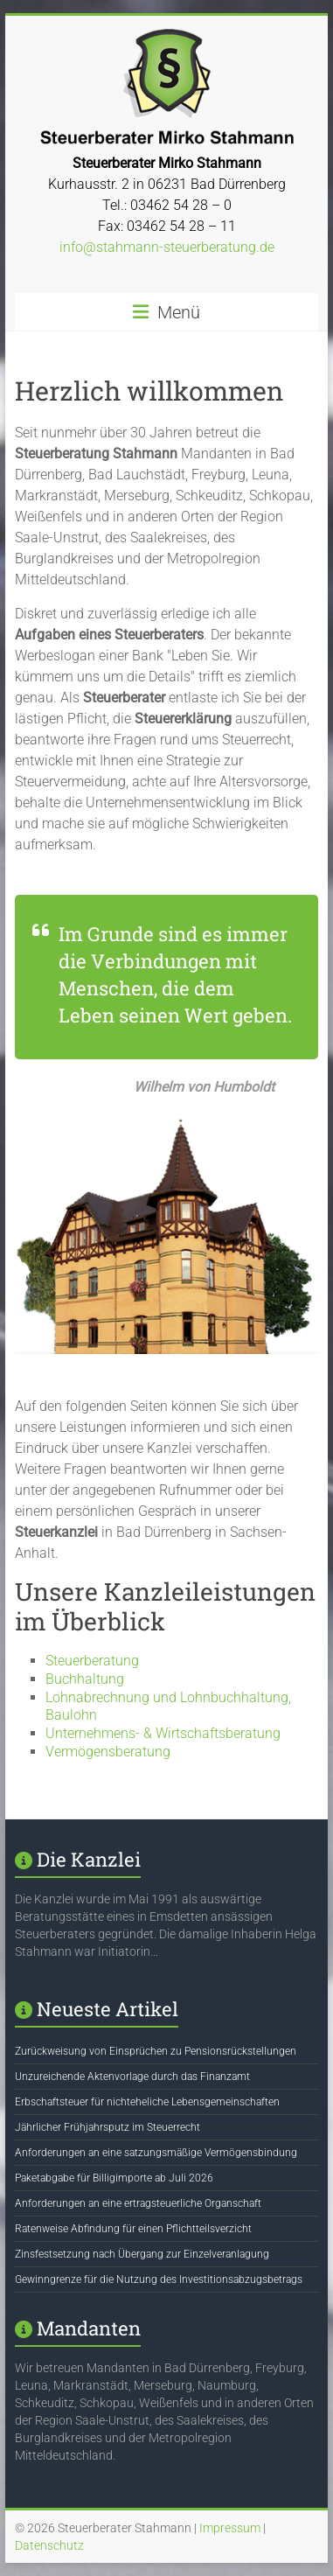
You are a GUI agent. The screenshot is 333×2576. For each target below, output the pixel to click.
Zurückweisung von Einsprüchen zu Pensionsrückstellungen (155, 2051)
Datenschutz (49, 2545)
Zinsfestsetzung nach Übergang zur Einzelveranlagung (142, 2254)
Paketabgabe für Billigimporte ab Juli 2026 (114, 2178)
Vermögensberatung (107, 1751)
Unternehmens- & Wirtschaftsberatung (163, 1733)
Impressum (229, 2528)
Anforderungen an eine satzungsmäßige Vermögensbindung (156, 2153)
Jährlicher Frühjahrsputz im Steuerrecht (107, 2127)
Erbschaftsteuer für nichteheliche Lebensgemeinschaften (147, 2102)
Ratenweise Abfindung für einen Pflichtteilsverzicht (133, 2229)
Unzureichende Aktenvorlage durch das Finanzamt (132, 2076)
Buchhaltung (84, 1679)
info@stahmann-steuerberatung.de (166, 247)
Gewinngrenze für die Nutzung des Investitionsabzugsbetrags (158, 2279)
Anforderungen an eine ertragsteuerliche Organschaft (138, 2203)
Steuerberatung (92, 1660)
